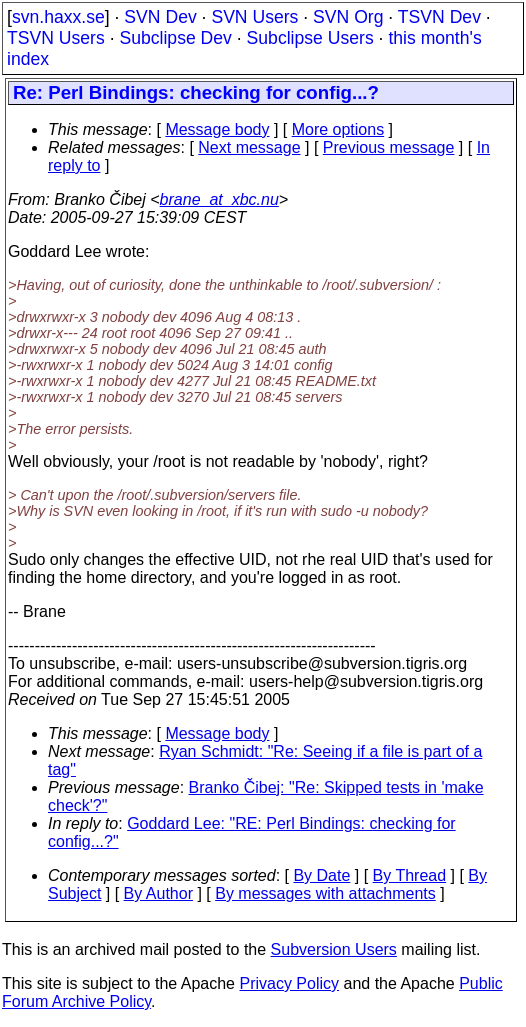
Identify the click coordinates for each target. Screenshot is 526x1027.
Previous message (389, 147)
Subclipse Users (310, 38)
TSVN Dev (439, 17)
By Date (321, 875)
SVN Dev (160, 17)
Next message (249, 147)
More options (338, 129)
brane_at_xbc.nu (219, 199)
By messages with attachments (325, 893)
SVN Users (254, 17)
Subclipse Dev (175, 38)
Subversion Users (334, 949)
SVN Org (348, 17)
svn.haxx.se (58, 17)
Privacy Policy (289, 983)
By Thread (410, 875)
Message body (217, 129)
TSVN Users (56, 38)
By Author (158, 893)
